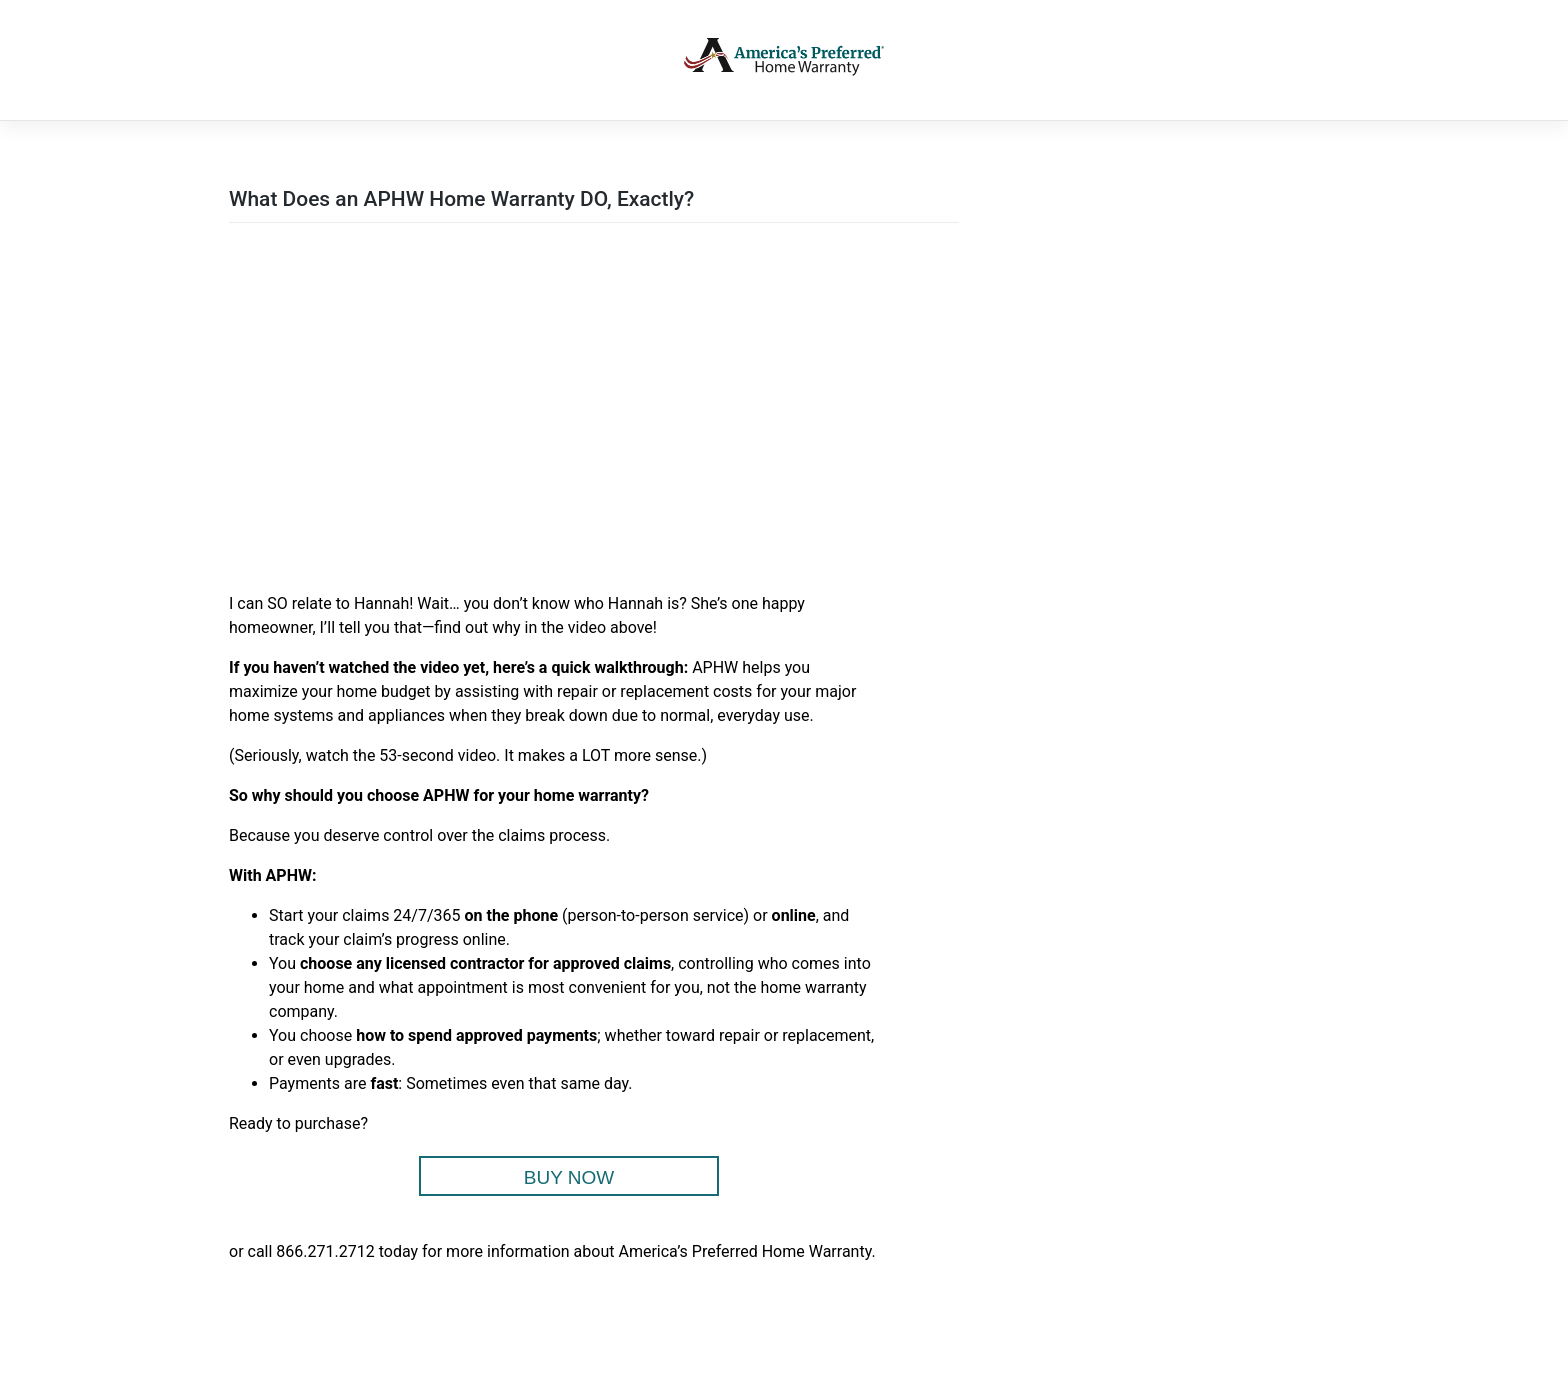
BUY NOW (569, 1177)
